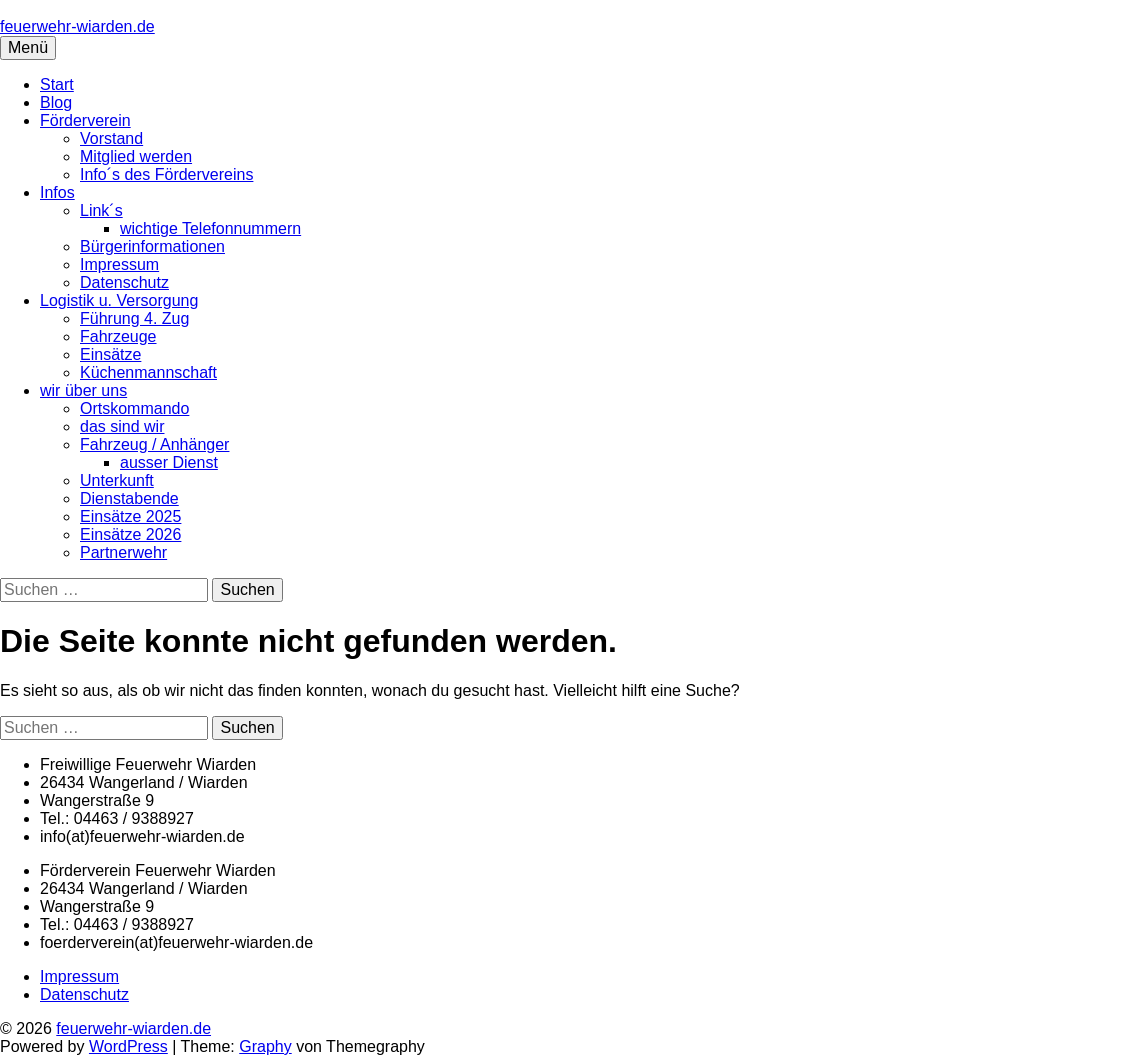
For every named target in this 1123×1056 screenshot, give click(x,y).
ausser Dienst (169, 462)
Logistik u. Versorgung (119, 300)
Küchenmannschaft (148, 372)
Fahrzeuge (118, 336)
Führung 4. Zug (134, 318)
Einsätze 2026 (130, 534)
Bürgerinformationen (152, 246)
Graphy (265, 1046)
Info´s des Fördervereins (166, 174)
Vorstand (111, 138)
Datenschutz (124, 282)
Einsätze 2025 (130, 516)
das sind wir (122, 426)
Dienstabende (129, 498)
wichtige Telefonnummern (210, 228)
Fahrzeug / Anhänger (154, 444)
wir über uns (83, 390)
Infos (57, 192)
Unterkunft (117, 480)
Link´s (101, 210)
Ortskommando (134, 408)
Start (57, 84)
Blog (56, 102)
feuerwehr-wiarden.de (77, 26)
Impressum (119, 264)
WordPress (128, 1046)
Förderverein (85, 120)
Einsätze (110, 354)
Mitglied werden (136, 156)
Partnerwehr (123, 552)
